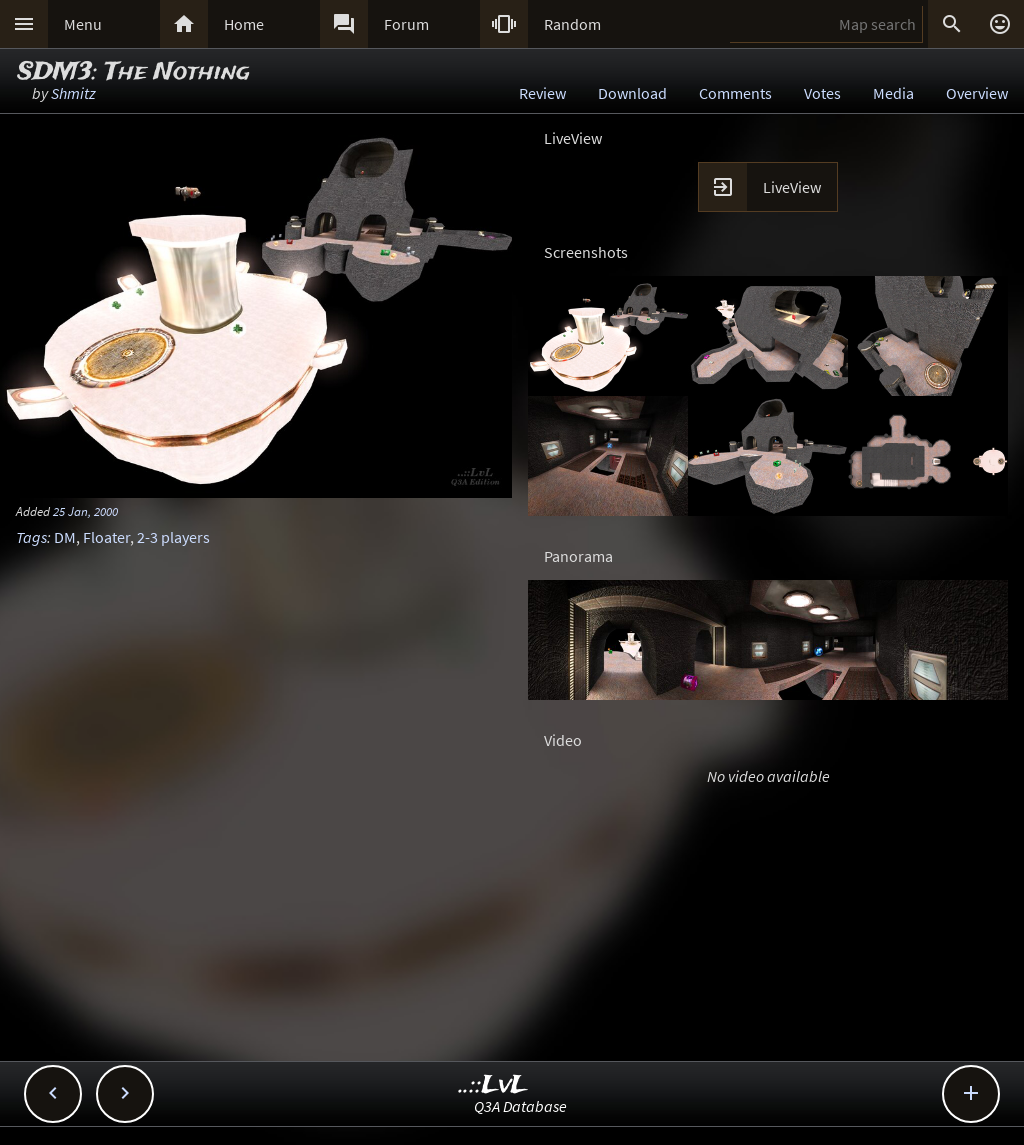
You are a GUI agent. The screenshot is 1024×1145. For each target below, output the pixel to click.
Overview (977, 93)
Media (893, 93)
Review (542, 93)
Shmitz (73, 93)
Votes (822, 93)
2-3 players (173, 537)
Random (572, 24)
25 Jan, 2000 (85, 511)
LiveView (792, 187)
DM (65, 537)
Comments (735, 93)
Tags (31, 537)
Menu (83, 24)
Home (244, 24)
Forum (406, 24)
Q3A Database (520, 1106)
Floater (106, 537)
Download (632, 93)
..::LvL (493, 1085)
